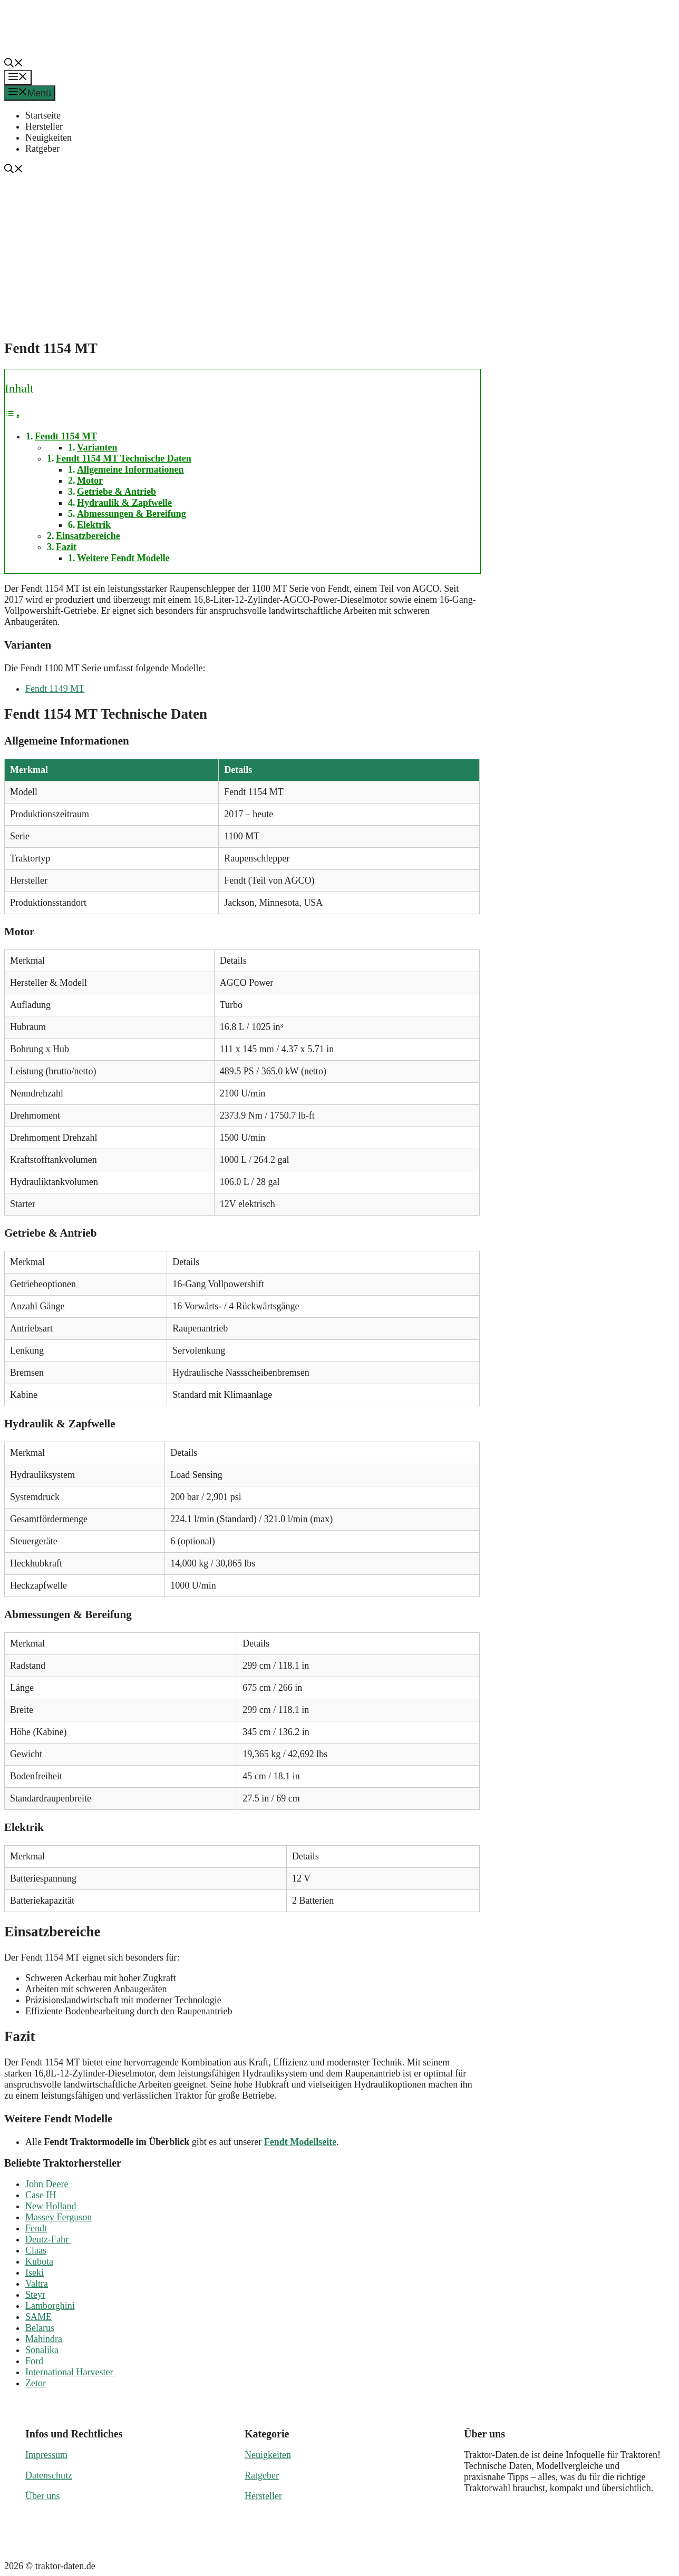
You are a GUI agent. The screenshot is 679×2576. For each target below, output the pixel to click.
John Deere (48, 2184)
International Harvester (70, 2372)
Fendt (36, 2228)
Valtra (36, 2283)
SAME (38, 2316)
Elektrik (94, 525)
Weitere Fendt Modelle (123, 558)
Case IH (42, 2195)
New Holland (52, 2206)
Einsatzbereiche (88, 536)
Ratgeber (42, 148)
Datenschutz (48, 2475)
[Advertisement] (343, 255)
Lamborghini (50, 2305)
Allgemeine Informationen (130, 469)
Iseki (34, 2272)
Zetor (35, 2383)
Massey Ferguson (58, 2217)
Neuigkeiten (48, 137)
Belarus (39, 2328)
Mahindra (43, 2339)
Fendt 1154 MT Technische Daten (123, 458)
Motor (90, 480)
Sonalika (42, 2350)
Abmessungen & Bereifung (131, 513)
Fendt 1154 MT (66, 436)
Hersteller (44, 126)
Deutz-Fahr (48, 2239)
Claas (35, 2250)
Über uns (42, 2496)
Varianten (97, 447)
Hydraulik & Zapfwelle (124, 502)
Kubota (39, 2261)
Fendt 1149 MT (54, 688)
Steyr (35, 2294)
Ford (34, 2361)
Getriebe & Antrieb (116, 491)
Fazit (66, 547)
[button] (13, 64)
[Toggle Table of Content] (13, 415)
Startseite (43, 115)
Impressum (46, 2455)
